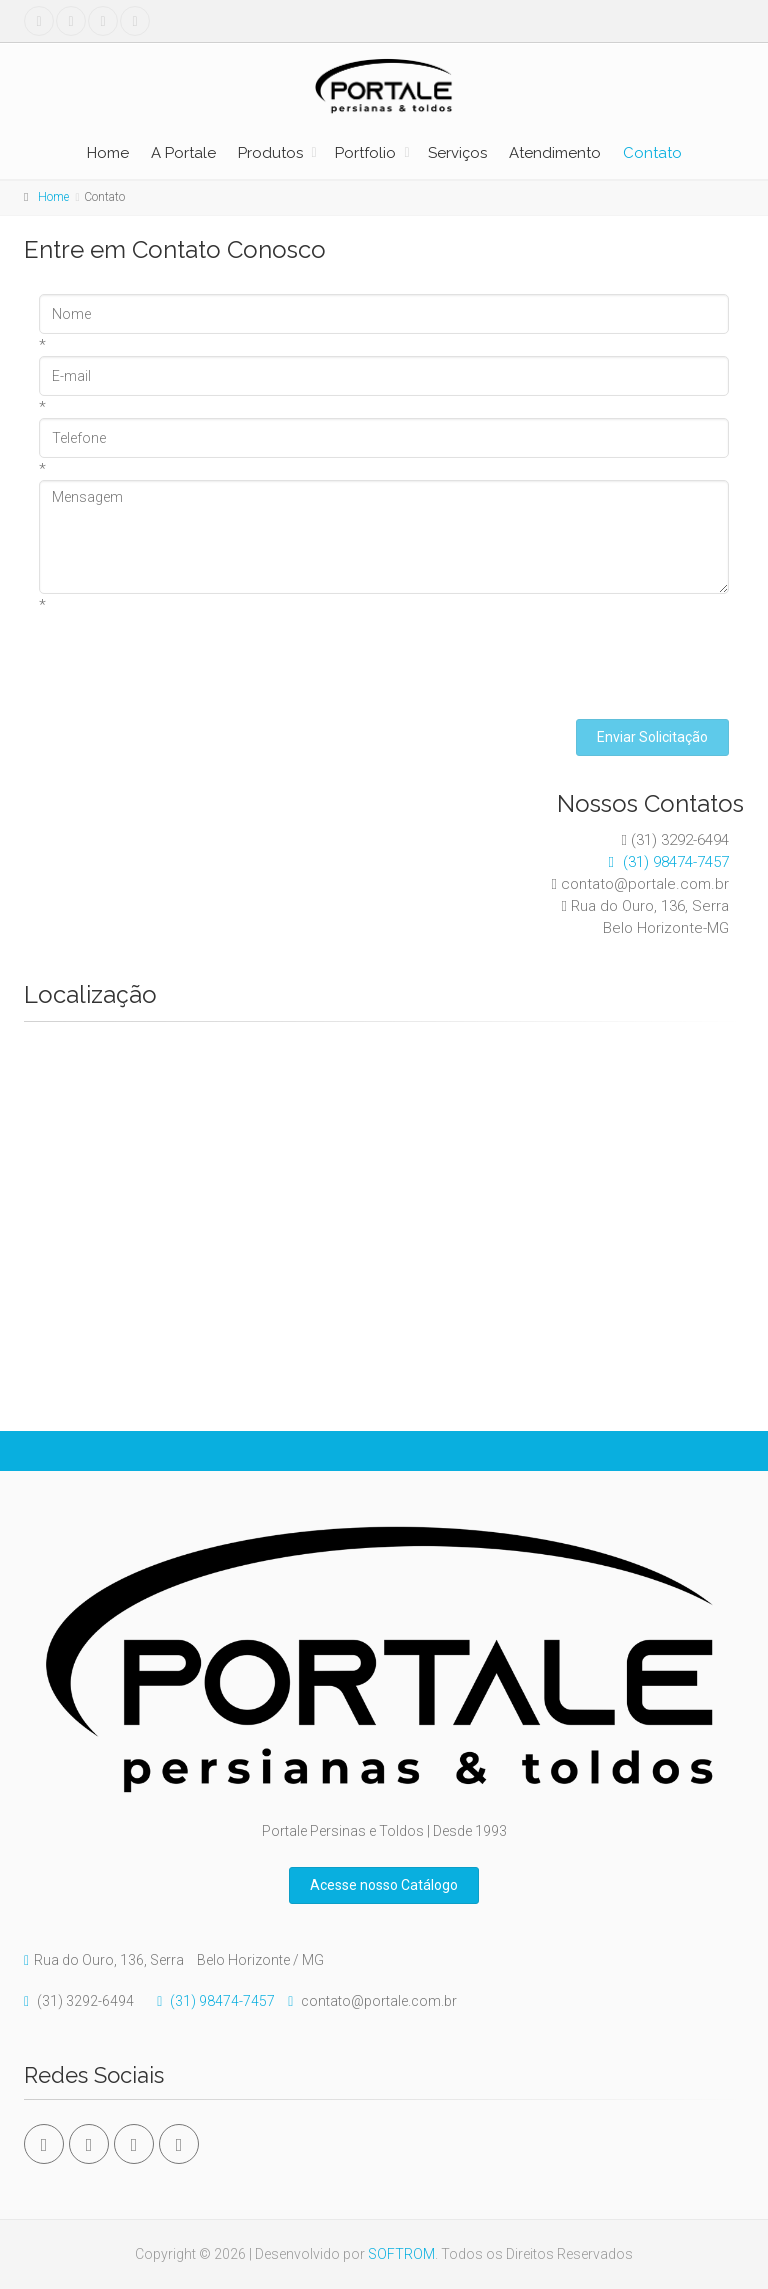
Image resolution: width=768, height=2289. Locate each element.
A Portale (183, 153)
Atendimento (555, 153)
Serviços (457, 153)
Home (108, 153)
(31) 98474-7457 (664, 862)
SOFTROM (401, 2254)
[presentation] (191, 655)
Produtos (270, 153)
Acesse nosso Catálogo (384, 1885)
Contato (652, 153)
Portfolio (365, 153)
